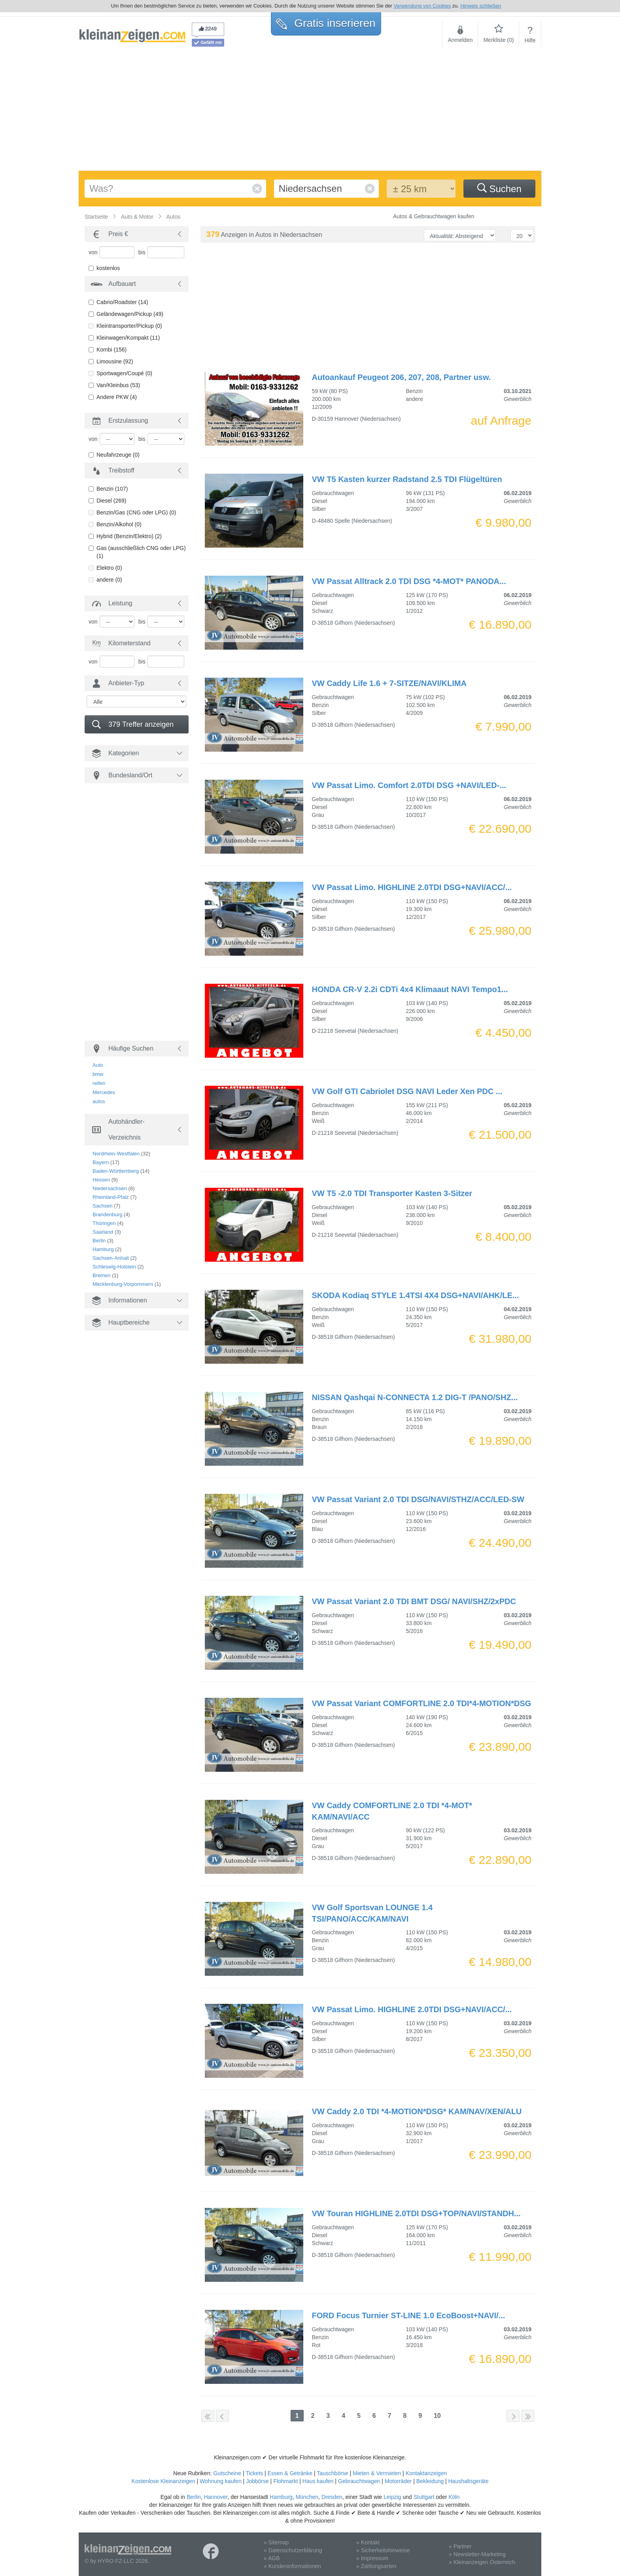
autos (99, 1101)
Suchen (499, 188)
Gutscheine (227, 2473)
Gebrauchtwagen (359, 2481)
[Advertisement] (310, 111)
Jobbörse (257, 2481)
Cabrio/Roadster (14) (122, 302)
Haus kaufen (318, 2481)
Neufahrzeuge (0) (118, 455)
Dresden (331, 2497)
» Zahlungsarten (376, 2566)
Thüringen (104, 1223)
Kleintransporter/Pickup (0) (129, 326)
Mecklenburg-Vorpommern (123, 1284)
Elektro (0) (109, 568)
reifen (99, 1083)
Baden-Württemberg (116, 1171)
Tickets (254, 2473)
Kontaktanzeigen (426, 2473)
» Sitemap (276, 2542)
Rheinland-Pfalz (111, 1197)
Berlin (99, 1241)
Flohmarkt (285, 2481)
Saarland (103, 1232)
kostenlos (108, 268)
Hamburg (103, 1249)
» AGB (272, 2558)
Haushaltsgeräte (468, 2481)
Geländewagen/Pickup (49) (129, 314)
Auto (98, 1065)
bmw (98, 1074)
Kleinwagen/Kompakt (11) (128, 338)
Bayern (101, 1162)
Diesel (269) (111, 500)
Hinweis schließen (480, 6)
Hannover (215, 2497)
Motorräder (398, 2481)
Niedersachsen (110, 1188)
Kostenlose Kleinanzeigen (163, 2481)
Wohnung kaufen (221, 2481)
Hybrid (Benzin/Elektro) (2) (129, 536)
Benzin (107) (112, 489)
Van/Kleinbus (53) (118, 385)
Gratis (325, 23)
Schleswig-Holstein (114, 1267)
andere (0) (109, 579)
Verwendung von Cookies (422, 6)
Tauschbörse (332, 2473)
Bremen (102, 1275)
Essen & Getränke (289, 2473)
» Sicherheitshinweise (383, 2550)
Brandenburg (107, 1214)
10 (437, 2415)
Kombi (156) (111, 349)
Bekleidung (430, 2481)
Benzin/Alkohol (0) (119, 524)
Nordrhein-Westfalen (116, 1154)
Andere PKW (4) (116, 397)
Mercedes (104, 1092)
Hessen (101, 1180)
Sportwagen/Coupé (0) (124, 373)
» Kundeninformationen (292, 2566)
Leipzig (392, 2497)
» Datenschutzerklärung (293, 2550)
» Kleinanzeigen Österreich (482, 2562)
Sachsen (103, 1206)
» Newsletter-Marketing (477, 2554)
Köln (453, 2497)
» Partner (460, 2546)
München (306, 2497)
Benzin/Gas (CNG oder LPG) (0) (136, 512)
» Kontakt (368, 2542)
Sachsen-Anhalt (111, 1258)
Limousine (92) (114, 361)
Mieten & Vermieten (377, 2473)
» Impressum (372, 2558)
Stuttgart (424, 2497)
